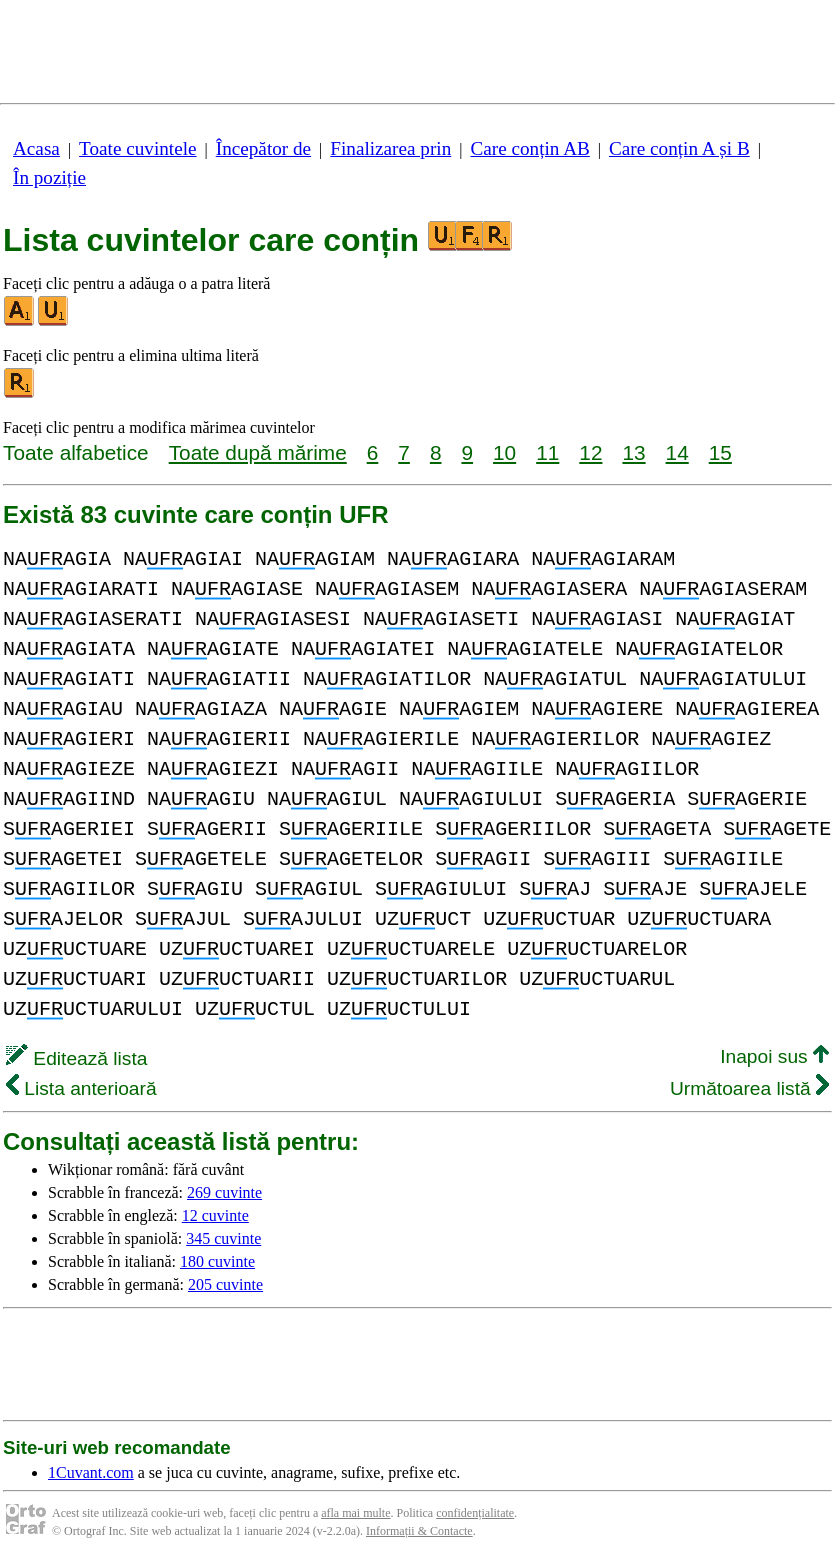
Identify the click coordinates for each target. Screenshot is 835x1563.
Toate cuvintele (137, 148)
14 (677, 452)
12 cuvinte (215, 1215)
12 (590, 452)
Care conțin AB (529, 148)
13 (633, 452)
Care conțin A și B (679, 148)
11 (547, 452)
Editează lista (76, 1058)
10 (504, 452)
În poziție (49, 177)
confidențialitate (475, 1513)
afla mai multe (355, 1513)
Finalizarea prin (390, 148)
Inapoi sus (774, 1056)
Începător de (263, 148)
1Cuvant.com (91, 1472)
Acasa (36, 148)
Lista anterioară (81, 1088)
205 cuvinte (225, 1284)
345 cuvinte (223, 1238)
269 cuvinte (224, 1192)
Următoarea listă (749, 1088)
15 (720, 452)
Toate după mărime (258, 452)
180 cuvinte (217, 1261)
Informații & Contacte (419, 1531)
